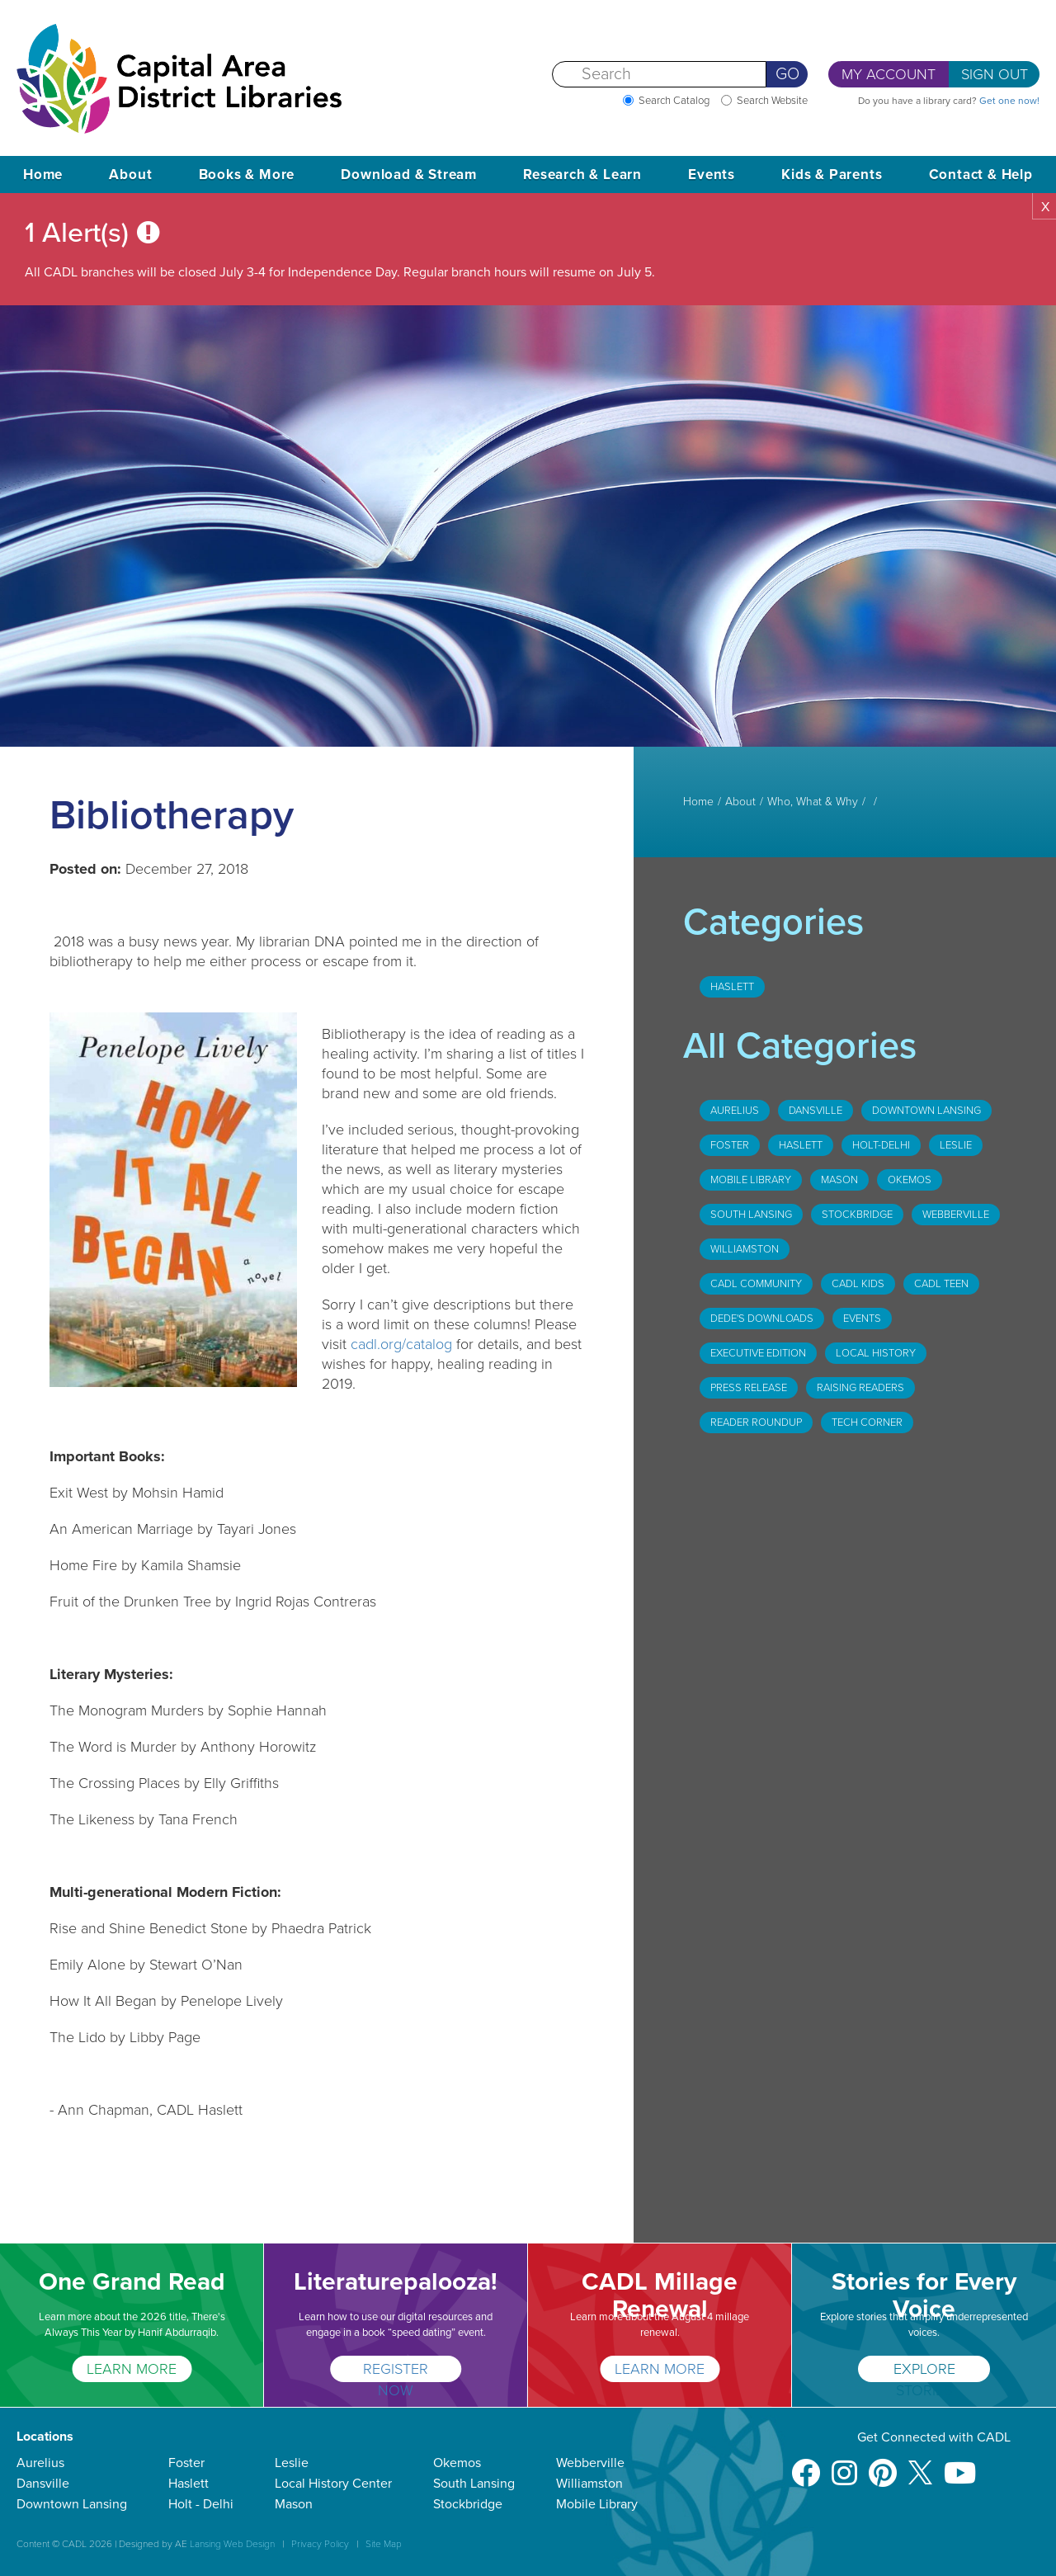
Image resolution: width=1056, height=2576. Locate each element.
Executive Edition (758, 1353)
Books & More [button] (247, 174)
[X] (920, 2465)
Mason (839, 1180)
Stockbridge (857, 1214)
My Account (889, 74)
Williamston (744, 1249)
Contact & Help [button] (981, 174)
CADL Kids (858, 1283)
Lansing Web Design (232, 2544)
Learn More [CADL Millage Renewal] (660, 2369)
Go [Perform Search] (787, 74)
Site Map (383, 2544)
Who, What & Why (812, 802)
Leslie (956, 1145)
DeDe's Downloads (761, 1318)
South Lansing (751, 1214)
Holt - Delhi (200, 2504)
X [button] (1045, 207)
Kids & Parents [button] (831, 174)
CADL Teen (941, 1283)
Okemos (909, 1180)
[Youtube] (960, 2465)
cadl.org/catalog (401, 1344)
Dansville (815, 1110)
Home (43, 174)
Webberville (955, 1214)
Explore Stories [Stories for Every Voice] (924, 2371)
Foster (729, 1145)
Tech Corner (867, 1422)
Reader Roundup (756, 1422)
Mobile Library (750, 1180)
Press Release (748, 1387)
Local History (876, 1353)
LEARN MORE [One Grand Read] (132, 2369)
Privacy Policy (320, 2544)
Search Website (772, 100)
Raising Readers (860, 1387)
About (740, 802)
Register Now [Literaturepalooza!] (395, 2371)
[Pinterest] (883, 2465)
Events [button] (711, 174)
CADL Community (756, 1283)
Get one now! (1009, 100)
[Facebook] (805, 2465)
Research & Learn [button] (582, 174)
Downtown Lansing (926, 1110)
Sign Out (994, 74)
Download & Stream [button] (409, 174)
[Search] (659, 74)
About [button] (130, 174)
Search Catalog (674, 100)
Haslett (732, 986)
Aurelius (734, 1110)
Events (862, 1318)
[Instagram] (844, 2465)
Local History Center (333, 2483)
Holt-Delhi (881, 1145)
